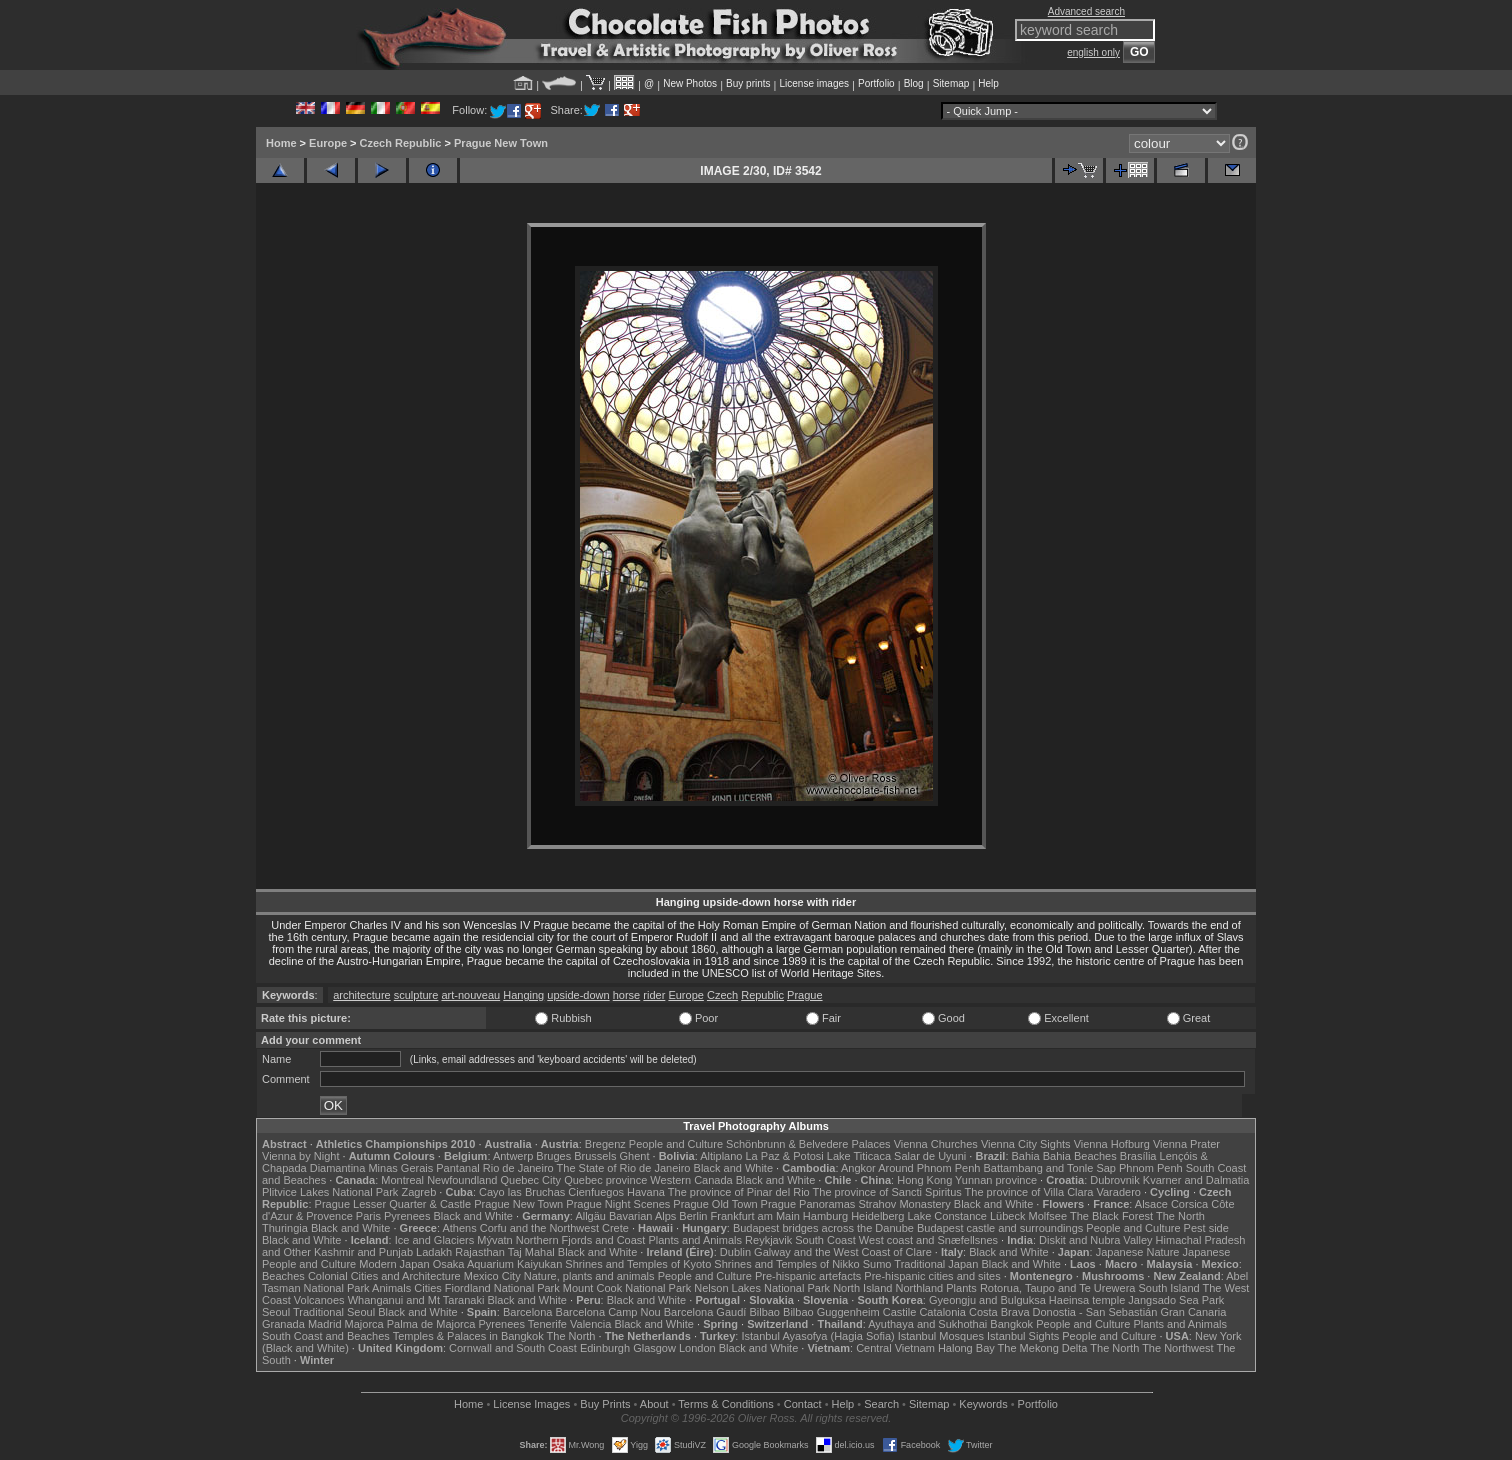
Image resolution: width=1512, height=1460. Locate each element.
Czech (722, 995)
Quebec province (605, 1180)
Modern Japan (394, 1264)
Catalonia (942, 1312)
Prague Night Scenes (618, 1204)
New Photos (690, 83)
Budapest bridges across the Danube (823, 1228)
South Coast (825, 1240)
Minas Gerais (400, 1168)
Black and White (733, 1168)
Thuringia (285, 1228)
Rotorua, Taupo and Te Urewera (1058, 1288)
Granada (283, 1324)
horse (627, 995)
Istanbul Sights (1023, 1336)
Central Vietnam (895, 1348)
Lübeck (1007, 1216)
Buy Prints (605, 1404)
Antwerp (513, 1156)
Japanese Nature (1138, 1252)
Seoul (276, 1312)
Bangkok (1011, 1324)
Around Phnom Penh (929, 1168)
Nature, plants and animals (589, 1276)
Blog (914, 83)
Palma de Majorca (431, 1324)
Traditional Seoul (334, 1312)
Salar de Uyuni (930, 1156)
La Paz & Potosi (785, 1156)
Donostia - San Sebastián (1095, 1312)
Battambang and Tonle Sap (1049, 1168)
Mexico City (492, 1276)
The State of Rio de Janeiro (624, 1168)
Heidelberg (877, 1216)
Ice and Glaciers (434, 1240)
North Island (862, 1288)
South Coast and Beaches (326, 1336)
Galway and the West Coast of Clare (843, 1252)
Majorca (364, 1324)
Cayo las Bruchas (522, 1192)
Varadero (1118, 1192)
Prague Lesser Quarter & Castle (393, 1204)
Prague (804, 995)
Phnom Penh (1151, 1168)
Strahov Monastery (904, 1204)
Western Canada (691, 1180)
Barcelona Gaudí (705, 1312)
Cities (428, 1288)
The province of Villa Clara (1029, 1192)
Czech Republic (401, 143)
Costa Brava (999, 1312)
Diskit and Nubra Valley (1096, 1240)
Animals (391, 1288)
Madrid (325, 1324)
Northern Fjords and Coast (581, 1240)
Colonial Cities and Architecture (384, 1276)
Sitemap (951, 83)
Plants (961, 1288)
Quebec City (531, 1180)
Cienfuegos (596, 1192)
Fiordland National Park (502, 1288)
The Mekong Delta (1043, 1348)
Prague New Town (501, 143)
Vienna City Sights (1026, 1144)
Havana (646, 1192)
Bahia (1026, 1156)
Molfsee (1048, 1216)
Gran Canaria (1193, 1312)
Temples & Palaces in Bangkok (468, 1336)
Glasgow (654, 1348)
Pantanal (457, 1168)
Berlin (693, 1216)
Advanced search (1086, 11)
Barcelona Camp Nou (608, 1312)
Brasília (1138, 1156)
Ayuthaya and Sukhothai (927, 1324)
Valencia (590, 1324)
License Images (531, 1404)
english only (1093, 52)
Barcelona (528, 1312)
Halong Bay (966, 1348)
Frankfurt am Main (755, 1216)
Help (988, 83)
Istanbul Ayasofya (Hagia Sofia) (817, 1336)
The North (1180, 1216)
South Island (1169, 1288)
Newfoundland (462, 1180)
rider (654, 995)
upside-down (578, 995)
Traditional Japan (936, 1264)
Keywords (983, 1404)
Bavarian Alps (642, 1216)
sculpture (416, 995)
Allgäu (590, 1216)
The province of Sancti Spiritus (887, 1192)
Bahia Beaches (1080, 1156)
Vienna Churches (936, 1144)
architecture (361, 995)
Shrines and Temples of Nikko (786, 1264)
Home (281, 143)
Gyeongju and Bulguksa (987, 1300)
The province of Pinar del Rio (739, 1192)
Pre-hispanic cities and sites (932, 1276)
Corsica (1189, 1204)
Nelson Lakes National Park (762, 1288)
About (654, 1404)
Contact (803, 1404)
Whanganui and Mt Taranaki (416, 1300)
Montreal (402, 1180)
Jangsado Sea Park (1176, 1300)
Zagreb (418, 1192)
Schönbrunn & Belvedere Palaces (808, 1144)
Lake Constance (947, 1216)
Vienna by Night (300, 1156)
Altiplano (721, 1156)
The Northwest (1178, 1348)
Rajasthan (480, 1252)
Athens (459, 1228)
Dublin (735, 1252)
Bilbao (764, 1312)
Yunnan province (996, 1180)
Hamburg (825, 1216)
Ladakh (434, 1252)
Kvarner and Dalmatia (1196, 1180)
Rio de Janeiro (518, 1168)
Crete (615, 1228)
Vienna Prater (1186, 1144)
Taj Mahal (531, 1252)
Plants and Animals (695, 1240)
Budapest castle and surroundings (1000, 1228)
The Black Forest (1111, 1216)
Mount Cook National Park (627, 1288)
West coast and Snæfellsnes (928, 1240)
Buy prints (748, 83)
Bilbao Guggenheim (831, 1312)
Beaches (283, 1276)
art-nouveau (470, 995)
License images (814, 83)
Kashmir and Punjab (363, 1252)
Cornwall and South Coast (513, 1348)
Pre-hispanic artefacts (808, 1276)
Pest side (1206, 1228)
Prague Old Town (715, 1204)
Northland (920, 1288)
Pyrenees (407, 1216)
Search (881, 1404)
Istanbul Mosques (941, 1336)
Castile (900, 1312)
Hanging (523, 995)
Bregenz (605, 1144)
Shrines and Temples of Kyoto (638, 1264)
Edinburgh (605, 1348)
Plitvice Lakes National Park (330, 1192)
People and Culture (676, 1144)
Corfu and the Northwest (539, 1228)
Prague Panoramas (808, 1204)
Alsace (1151, 1204)
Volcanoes (319, 1300)
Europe (328, 143)
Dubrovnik (1115, 1180)
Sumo (877, 1264)
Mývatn (494, 1240)
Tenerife (547, 1324)
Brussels (595, 1156)
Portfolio (876, 83)
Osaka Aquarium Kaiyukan (498, 1264)
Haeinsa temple (1087, 1300)
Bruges (553, 1156)
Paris (368, 1216)
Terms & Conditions (725, 1404)
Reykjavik (768, 1240)
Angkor (858, 1168)
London (697, 1348)
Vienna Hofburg (1112, 1144)
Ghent (635, 1156)
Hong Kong (924, 1180)
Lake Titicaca (859, 1156)
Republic (762, 995)
